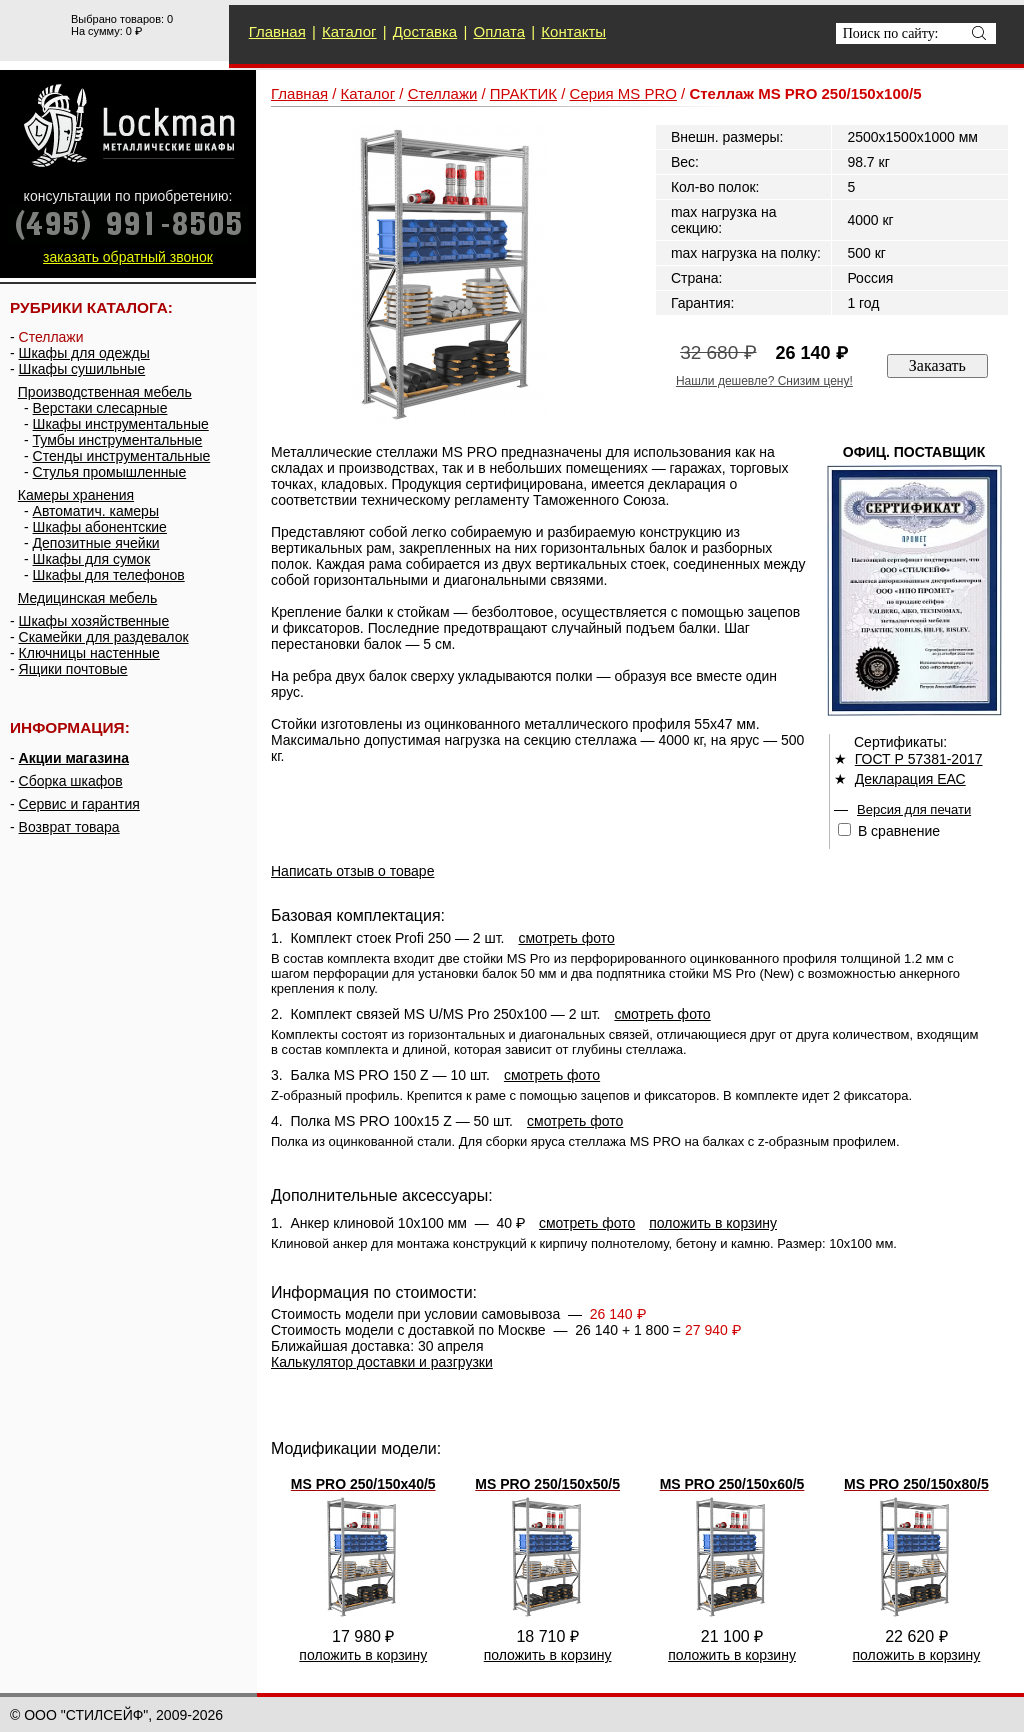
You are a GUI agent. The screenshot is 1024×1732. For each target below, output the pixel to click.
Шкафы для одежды (84, 353)
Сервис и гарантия (79, 804)
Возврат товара (69, 827)
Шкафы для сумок (92, 559)
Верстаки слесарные (100, 408)
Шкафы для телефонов (109, 575)
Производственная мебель (105, 392)
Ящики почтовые (73, 669)
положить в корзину (713, 1223)
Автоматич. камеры (96, 511)
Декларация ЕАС (910, 779)
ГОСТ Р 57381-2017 (919, 759)
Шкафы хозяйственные (94, 621)
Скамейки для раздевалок (104, 637)
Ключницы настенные (89, 653)
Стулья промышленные (110, 472)
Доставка (425, 31)
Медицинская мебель (87, 598)
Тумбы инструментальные (118, 440)
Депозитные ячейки (96, 543)
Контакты (573, 31)
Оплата (499, 31)
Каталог (349, 31)
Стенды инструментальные (122, 456)
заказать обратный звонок (128, 257)
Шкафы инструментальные (121, 424)
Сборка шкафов (71, 781)
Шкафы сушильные (82, 369)
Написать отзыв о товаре (352, 871)
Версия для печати (914, 809)
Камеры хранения (76, 495)
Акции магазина (74, 758)
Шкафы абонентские (100, 527)
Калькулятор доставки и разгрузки (382, 1362)
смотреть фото (566, 938)
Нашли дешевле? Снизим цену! (764, 381)
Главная (277, 31)
